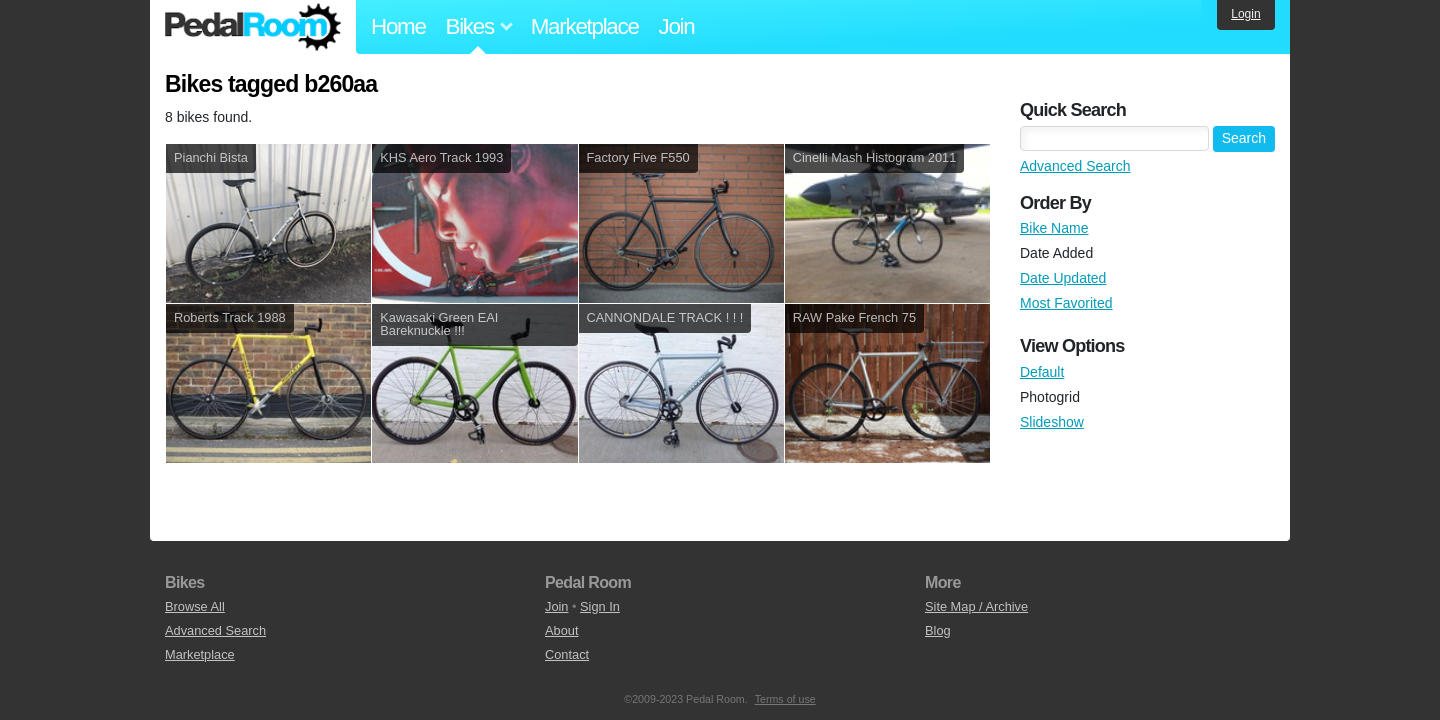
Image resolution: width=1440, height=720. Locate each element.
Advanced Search (1075, 166)
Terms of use (785, 699)
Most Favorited (1066, 303)
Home (398, 26)
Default (1042, 372)
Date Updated (1063, 278)
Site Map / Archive (976, 606)
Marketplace (585, 26)
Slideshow (1052, 422)
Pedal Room (253, 27)
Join (677, 26)
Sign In (600, 606)
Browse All (195, 606)
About (561, 630)
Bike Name (1054, 228)
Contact (567, 654)
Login (1245, 14)
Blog (938, 630)
